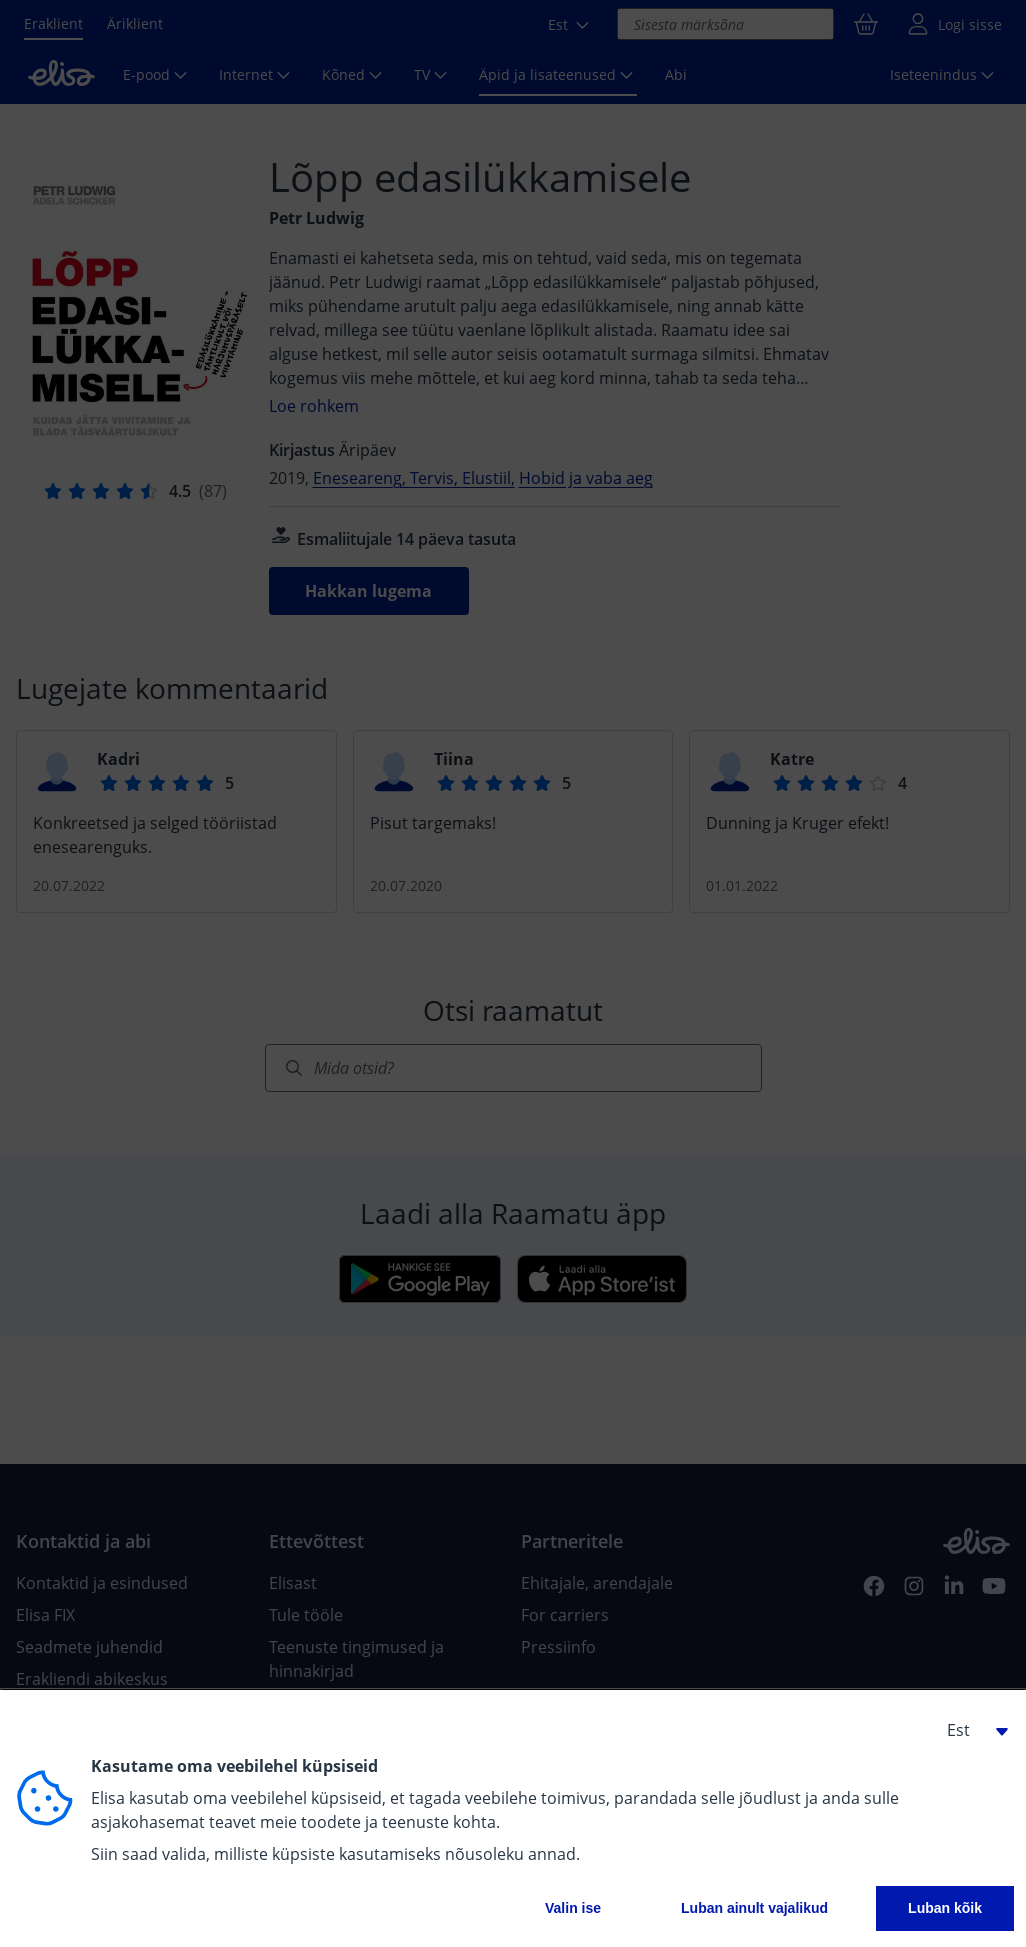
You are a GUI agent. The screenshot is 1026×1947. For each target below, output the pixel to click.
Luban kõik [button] (945, 1908)
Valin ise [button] (573, 1908)
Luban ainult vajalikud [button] (754, 1908)
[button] (970, 1730)
